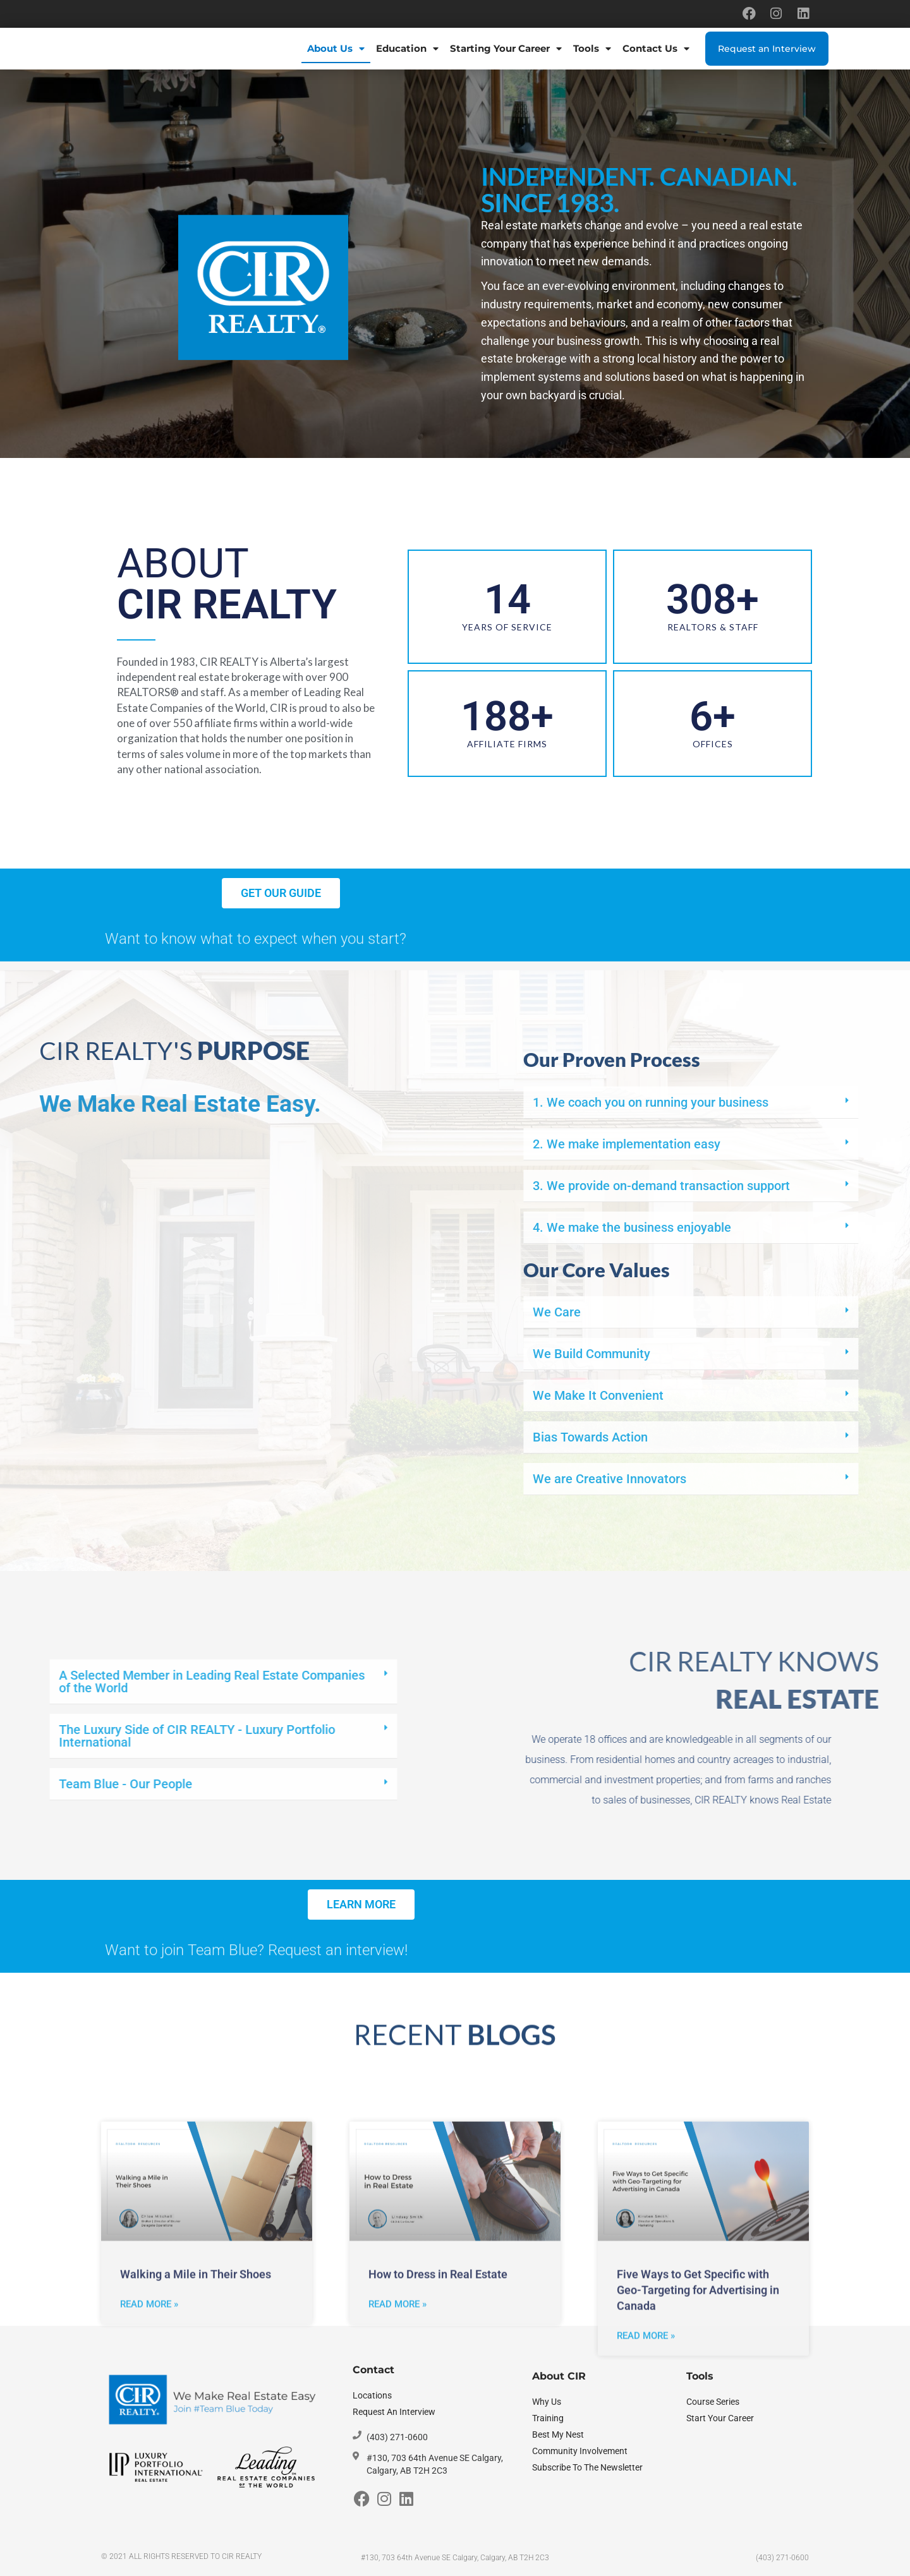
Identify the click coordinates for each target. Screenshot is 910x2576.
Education (407, 49)
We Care (823, 1312)
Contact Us (655, 49)
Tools (592, 49)
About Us (336, 49)
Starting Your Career (506, 49)
